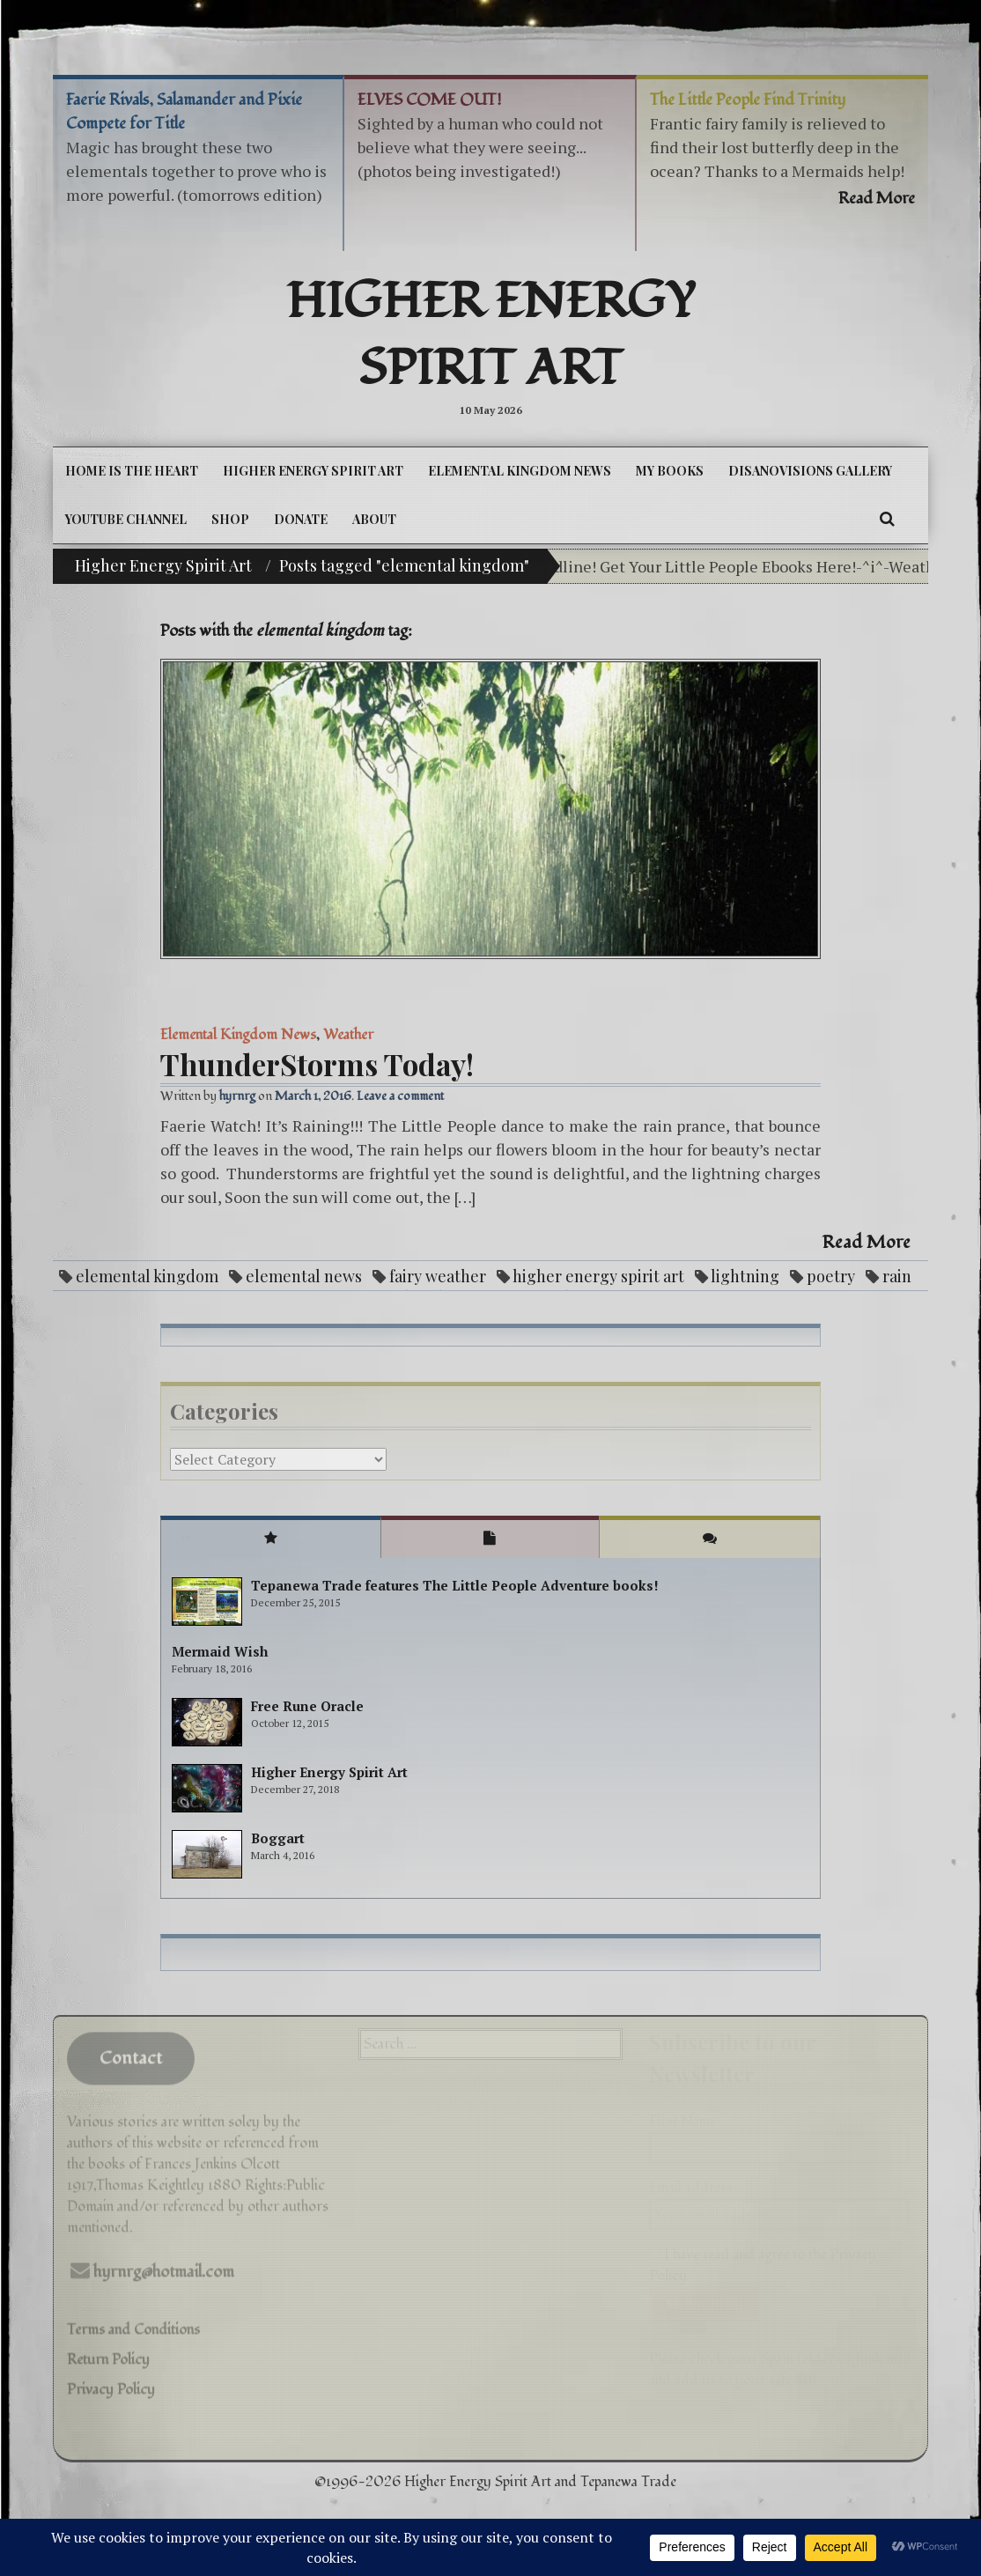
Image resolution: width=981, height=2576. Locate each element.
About (374, 519)
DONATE (301, 519)
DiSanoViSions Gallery (810, 470)
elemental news (304, 1276)
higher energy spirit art (598, 1276)
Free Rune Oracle (307, 1706)
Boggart (278, 1838)
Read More (866, 1242)
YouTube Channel (126, 519)
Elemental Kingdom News (519, 470)
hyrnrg (237, 1096)
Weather (348, 1034)
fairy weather (437, 1276)
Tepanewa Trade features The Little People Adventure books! (455, 1585)
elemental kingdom (147, 1276)
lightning (745, 1276)
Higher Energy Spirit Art (491, 335)
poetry (831, 1276)
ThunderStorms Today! (317, 1063)
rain (896, 1276)
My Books (670, 470)
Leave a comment (400, 1096)
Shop (230, 519)
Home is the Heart (131, 470)
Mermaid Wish (220, 1651)
